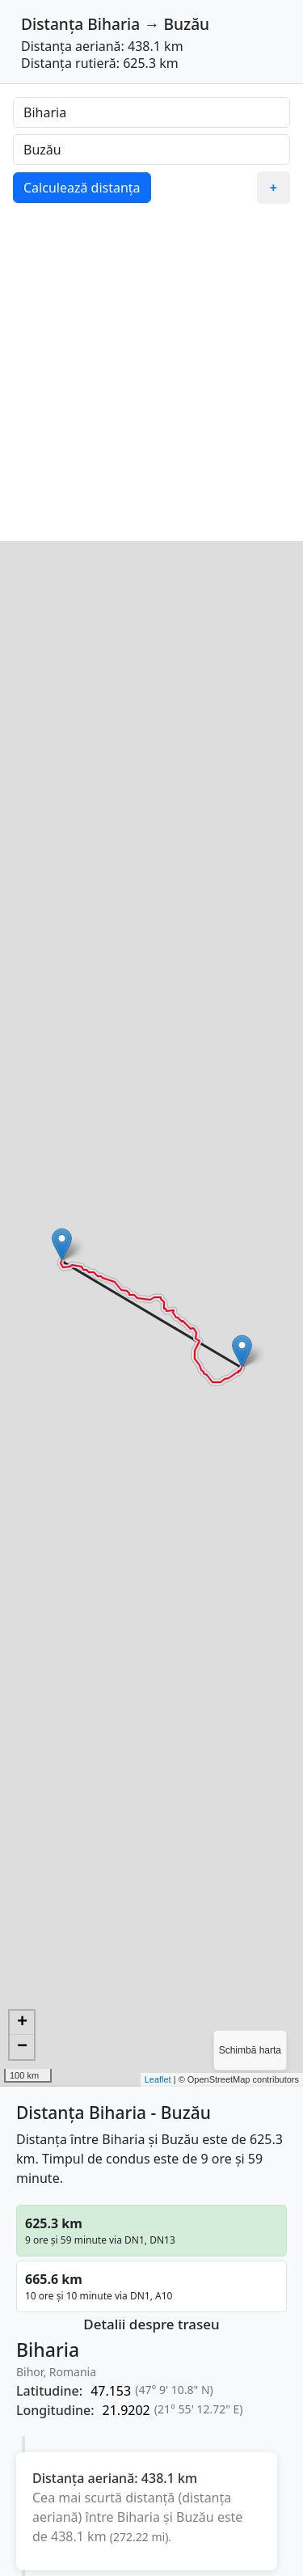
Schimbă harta (250, 2050)
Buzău (186, 24)
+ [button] (22, 2023)
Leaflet (158, 2079)
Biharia (113, 24)
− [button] (22, 2047)
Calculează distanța (82, 188)
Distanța (52, 24)
